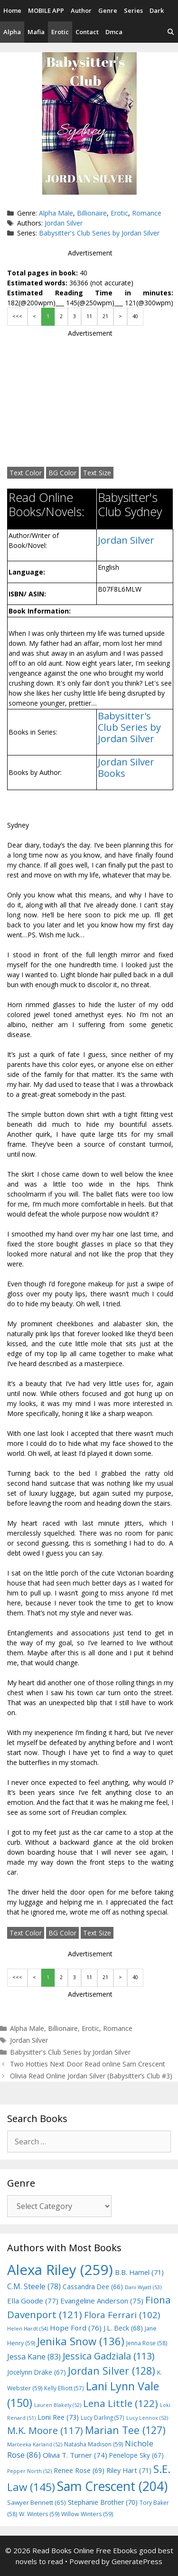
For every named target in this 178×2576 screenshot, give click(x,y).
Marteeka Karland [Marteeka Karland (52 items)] (34, 2444)
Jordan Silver (64, 222)
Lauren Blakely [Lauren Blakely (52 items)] (57, 2405)
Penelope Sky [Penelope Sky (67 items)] (136, 2455)
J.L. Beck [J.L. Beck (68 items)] (123, 2327)
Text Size (97, 472)
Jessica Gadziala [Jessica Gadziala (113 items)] (108, 2356)
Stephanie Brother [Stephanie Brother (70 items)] (103, 2502)
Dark (157, 10)
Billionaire (92, 212)
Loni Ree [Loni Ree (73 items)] (58, 2417)
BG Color (62, 472)
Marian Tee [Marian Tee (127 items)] (125, 2430)
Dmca (113, 32)
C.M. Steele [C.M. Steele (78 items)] (34, 2286)
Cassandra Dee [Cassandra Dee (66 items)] (93, 2286)
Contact (87, 32)
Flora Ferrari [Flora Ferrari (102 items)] (122, 2315)
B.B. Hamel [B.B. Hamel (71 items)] (139, 2272)
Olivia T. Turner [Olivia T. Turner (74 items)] (75, 2455)
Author (81, 10)
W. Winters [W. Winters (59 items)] (39, 2514)
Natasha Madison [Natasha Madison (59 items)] (93, 2444)
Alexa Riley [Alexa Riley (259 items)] (60, 2269)
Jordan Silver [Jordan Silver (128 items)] (111, 2371)
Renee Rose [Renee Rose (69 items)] (79, 2470)
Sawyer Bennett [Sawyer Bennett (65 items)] (36, 2502)
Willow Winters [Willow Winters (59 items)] (87, 2514)
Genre (107, 10)
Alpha (12, 32)
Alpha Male (56, 212)
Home (12, 10)
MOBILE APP (46, 10)
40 (135, 316)
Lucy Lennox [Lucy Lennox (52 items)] (147, 2418)
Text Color (25, 472)
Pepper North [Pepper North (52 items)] (29, 2471)
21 (105, 316)
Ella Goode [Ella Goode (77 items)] (32, 2300)
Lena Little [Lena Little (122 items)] (120, 2403)
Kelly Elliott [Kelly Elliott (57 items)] (64, 2388)
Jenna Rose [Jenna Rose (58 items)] (146, 2343)
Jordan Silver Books (126, 767)
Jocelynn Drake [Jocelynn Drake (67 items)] (36, 2372)
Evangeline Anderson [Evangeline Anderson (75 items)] (101, 2300)
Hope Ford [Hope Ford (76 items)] (76, 2327)
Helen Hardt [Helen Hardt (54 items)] (27, 2328)
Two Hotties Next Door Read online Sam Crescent (87, 2063)
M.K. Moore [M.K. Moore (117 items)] (45, 2430)
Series (133, 10)
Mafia (36, 32)
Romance (146, 212)
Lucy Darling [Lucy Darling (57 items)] (102, 2417)
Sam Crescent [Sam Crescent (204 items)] (112, 2486)
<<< (17, 316)
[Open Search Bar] (170, 32)
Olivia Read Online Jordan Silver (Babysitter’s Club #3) (91, 2075)
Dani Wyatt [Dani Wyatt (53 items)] (143, 2287)
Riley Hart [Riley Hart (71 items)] (128, 2470)
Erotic (60, 32)
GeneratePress (137, 2561)
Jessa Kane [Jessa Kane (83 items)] (34, 2356)
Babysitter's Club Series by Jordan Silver (99, 232)
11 (89, 316)
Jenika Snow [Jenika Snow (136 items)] (80, 2341)
